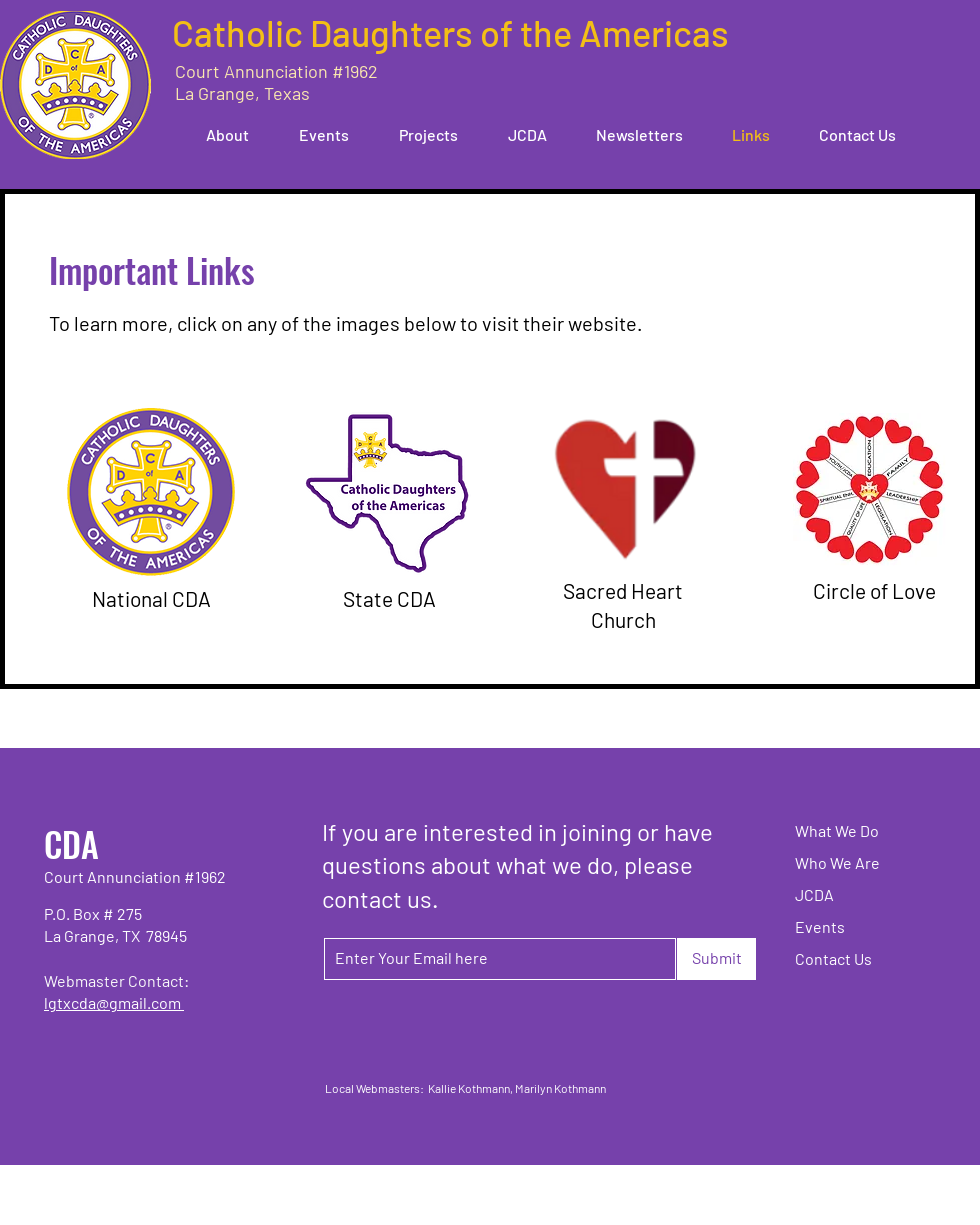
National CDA (151, 598)
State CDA (389, 598)
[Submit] (716, 959)
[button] (217, 134)
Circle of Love (874, 590)
